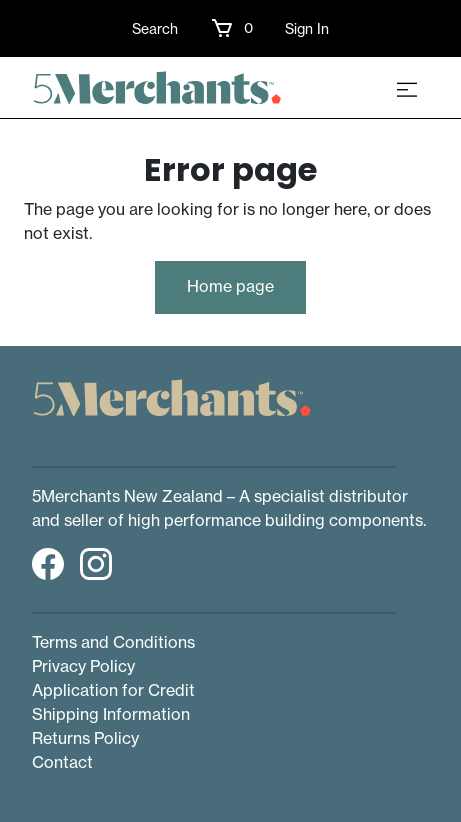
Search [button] (155, 29)
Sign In (307, 29)
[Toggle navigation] (407, 88)
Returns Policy (85, 738)
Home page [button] (230, 286)
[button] (231, 28)
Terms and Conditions (113, 642)
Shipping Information (111, 714)
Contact (62, 762)
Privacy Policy (83, 666)
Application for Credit (113, 690)
